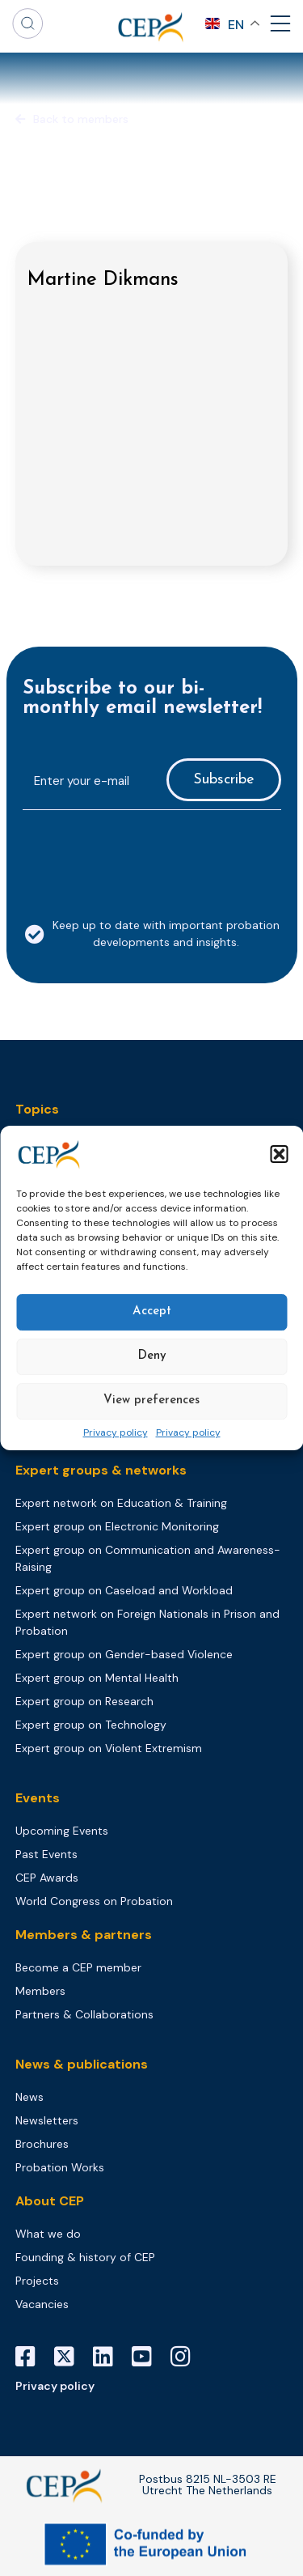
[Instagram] (186, 2356)
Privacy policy (115, 1433)
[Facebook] (31, 2356)
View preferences (151, 1400)
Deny (151, 1356)
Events (37, 1797)
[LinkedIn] (109, 2356)
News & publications (81, 2064)
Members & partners (83, 1934)
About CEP (49, 2200)
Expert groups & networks (101, 1470)
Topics (37, 1109)
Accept (152, 1311)
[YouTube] (148, 2356)
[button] (279, 1154)
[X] (70, 2356)
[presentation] (145, 854)
